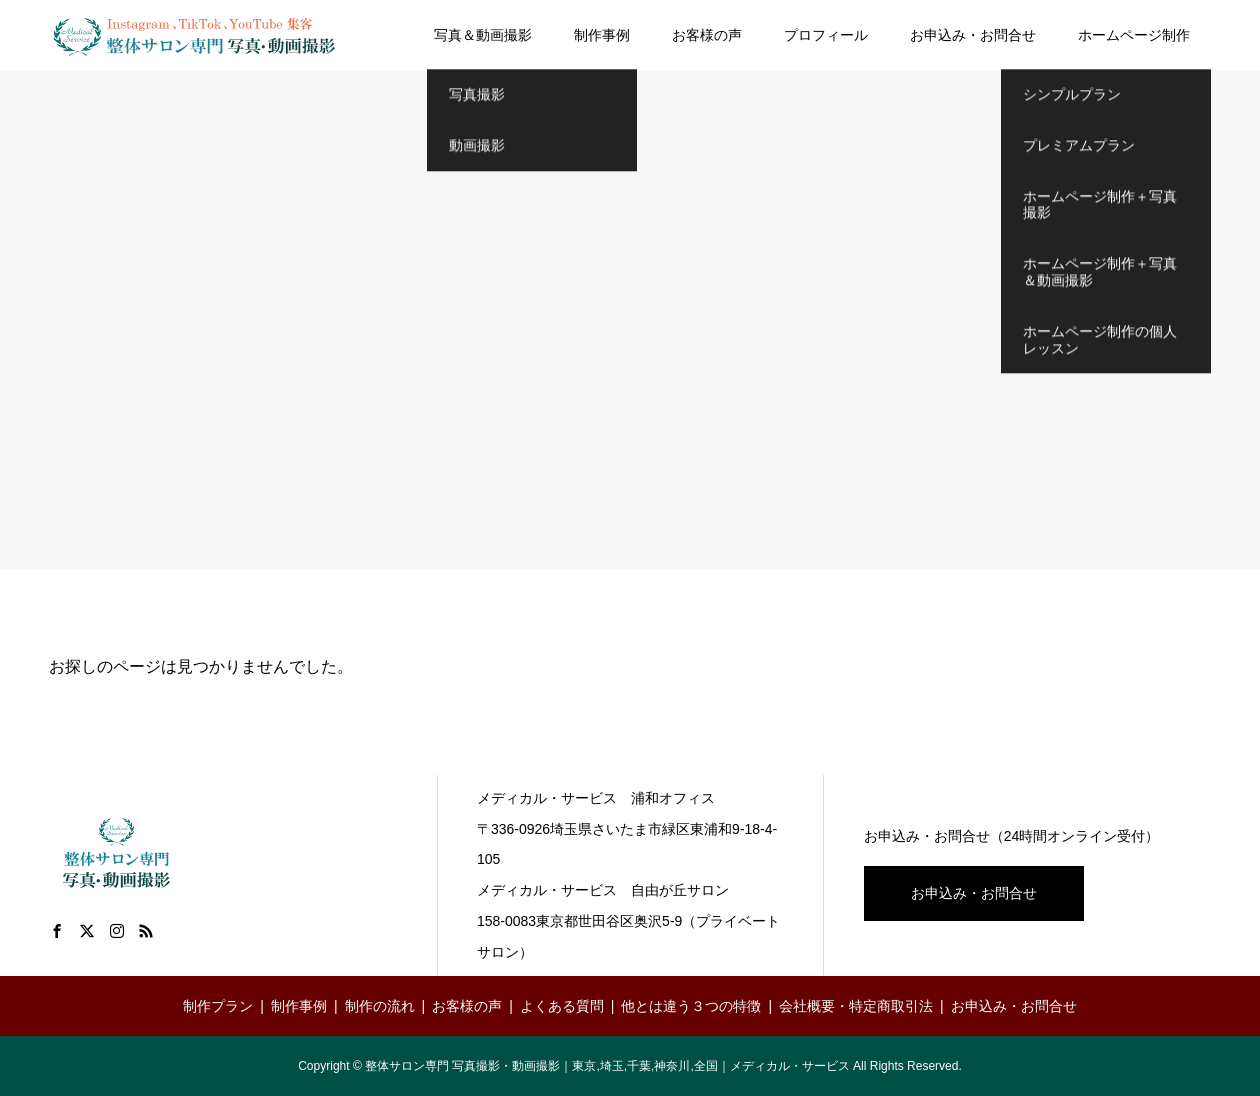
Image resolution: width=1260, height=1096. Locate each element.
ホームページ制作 (1134, 35)
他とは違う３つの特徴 (691, 1006)
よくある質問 (562, 1006)
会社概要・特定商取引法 (856, 1006)
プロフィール (826, 35)
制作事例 (602, 35)
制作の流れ (380, 1006)
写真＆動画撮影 (483, 35)
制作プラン (218, 1006)
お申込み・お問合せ (973, 35)
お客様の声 (707, 35)
